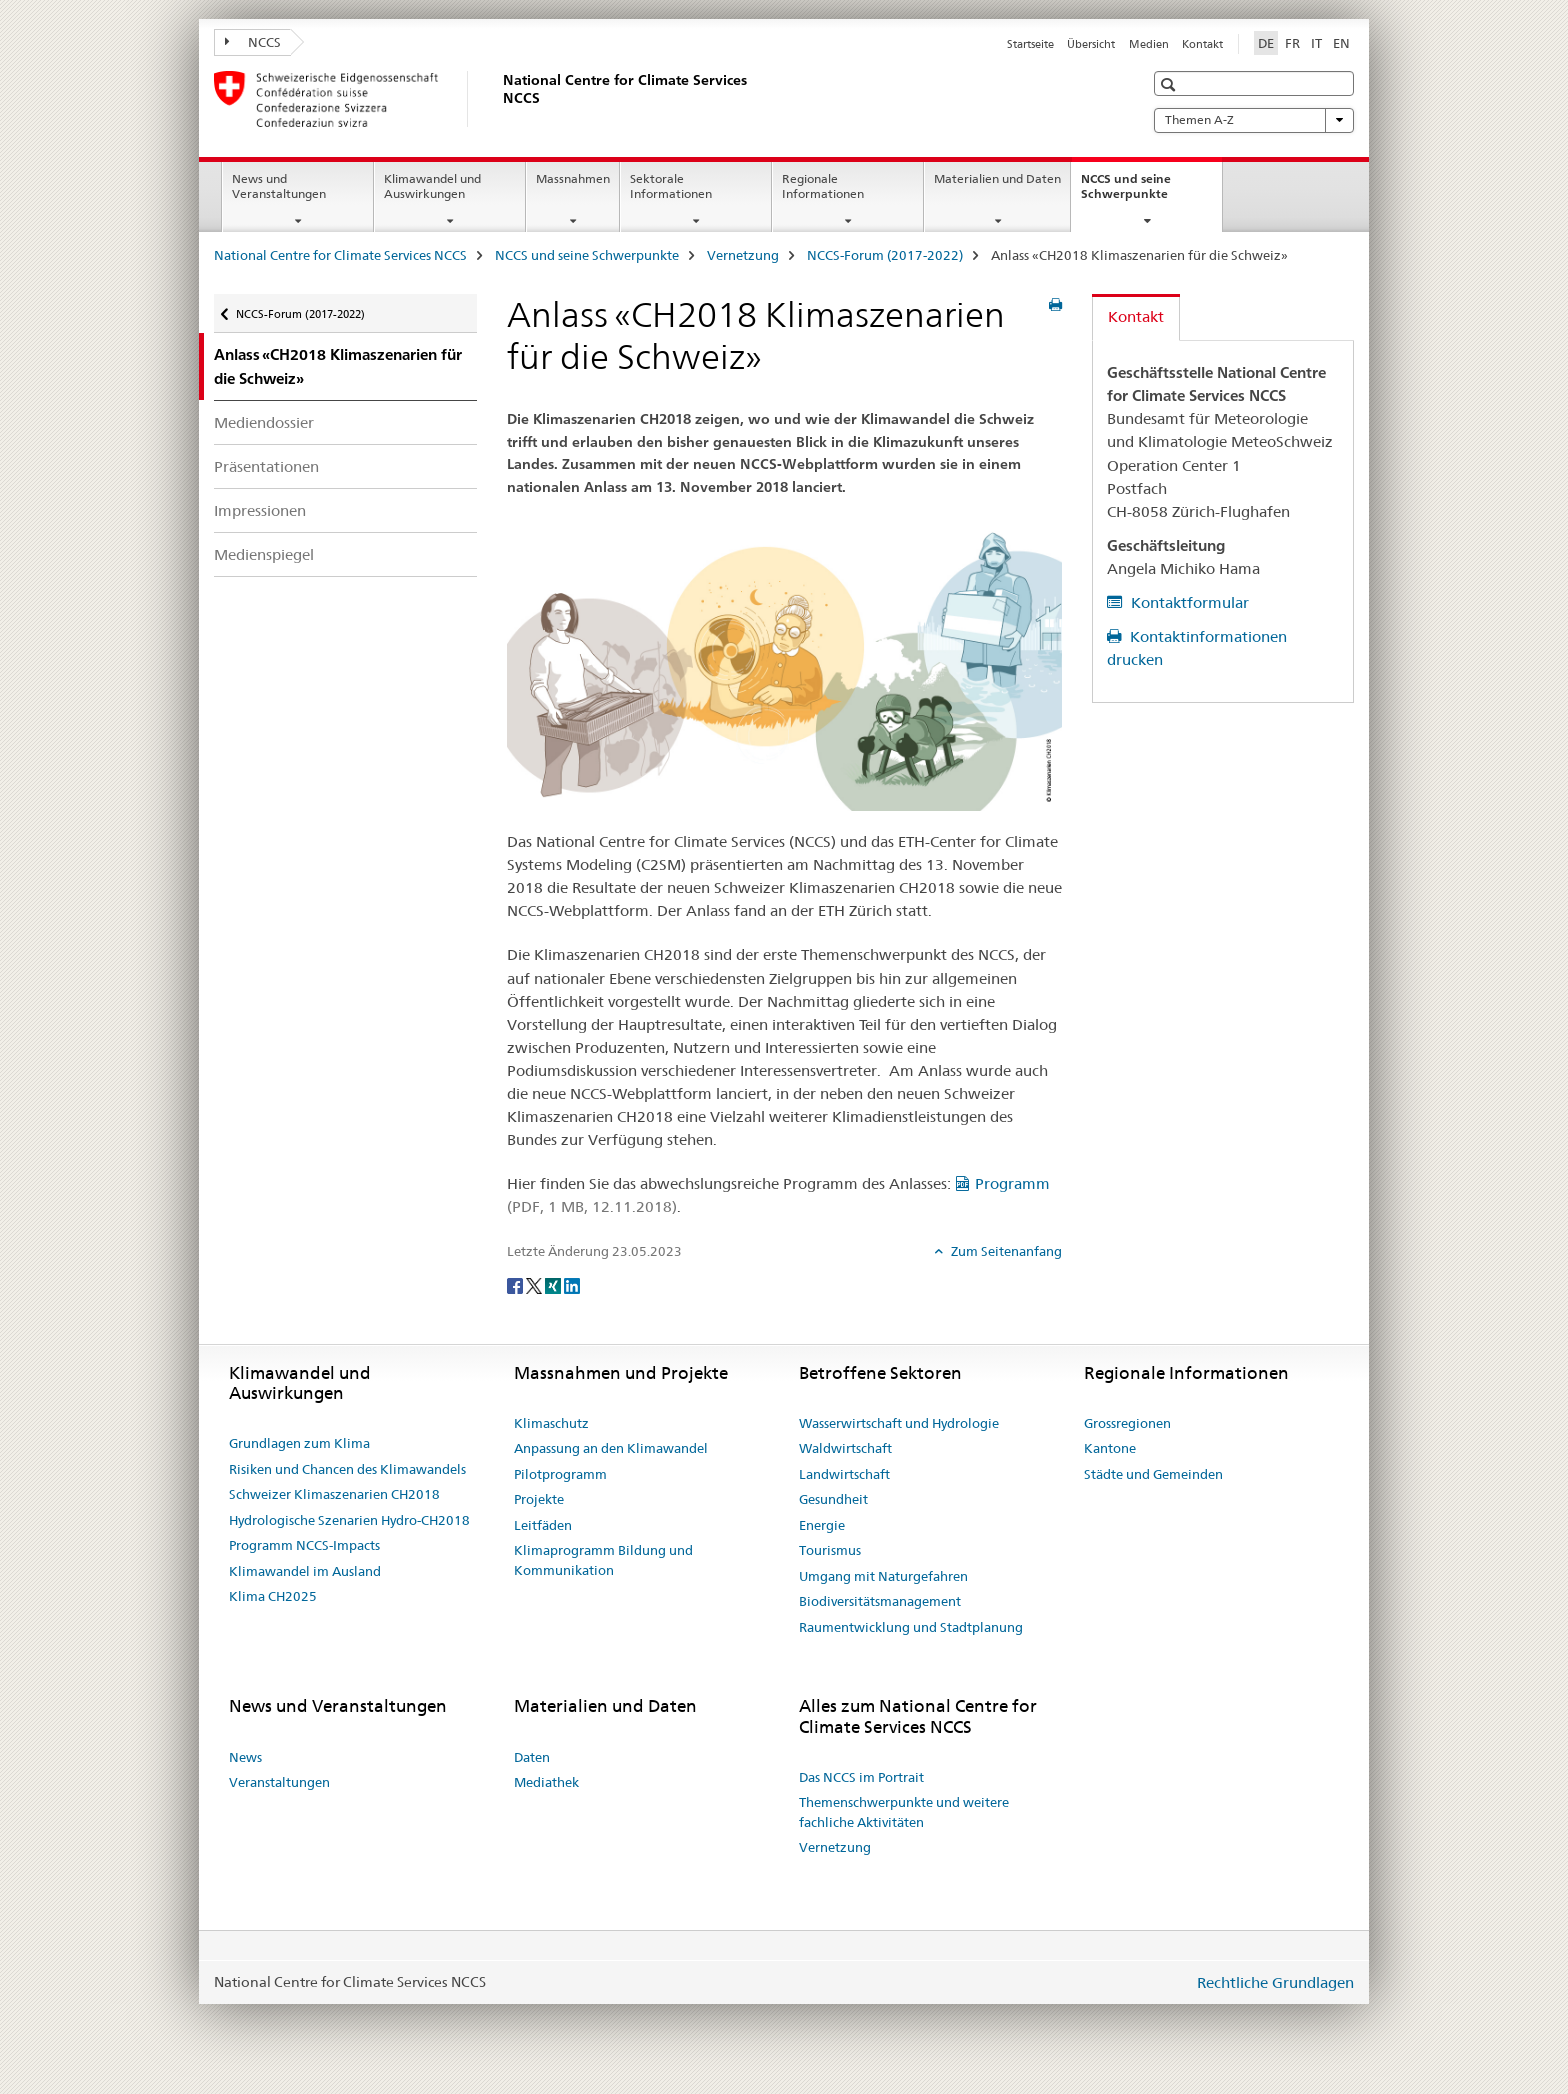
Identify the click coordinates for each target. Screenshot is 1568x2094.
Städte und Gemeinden (1153, 1474)
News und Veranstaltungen (279, 186)
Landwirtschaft (844, 1474)
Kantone (1110, 1448)
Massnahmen (573, 178)
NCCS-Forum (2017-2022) (885, 255)
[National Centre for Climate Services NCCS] (499, 99)
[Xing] (554, 1285)
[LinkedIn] (572, 1285)
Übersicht (1091, 44)
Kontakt (1202, 44)
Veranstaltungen (279, 1782)
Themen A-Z (1254, 120)
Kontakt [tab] (1136, 316)
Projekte (539, 1499)
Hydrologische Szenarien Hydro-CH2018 (349, 1520)
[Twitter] (535, 1285)
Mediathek (546, 1782)
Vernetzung (743, 255)
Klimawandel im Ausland (305, 1571)
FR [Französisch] (1292, 43)
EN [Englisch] (1341, 43)
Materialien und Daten (997, 178)
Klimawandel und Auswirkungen (432, 186)
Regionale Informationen (823, 186)
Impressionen (260, 510)
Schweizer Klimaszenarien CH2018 (334, 1494)
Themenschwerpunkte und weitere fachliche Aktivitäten (904, 1812)
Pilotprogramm (560, 1474)
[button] (1170, 84)
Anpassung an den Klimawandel (611, 1448)
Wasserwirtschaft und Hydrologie (899, 1423)
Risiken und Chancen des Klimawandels (347, 1469)
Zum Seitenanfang (1005, 1251)
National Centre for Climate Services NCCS (340, 255)
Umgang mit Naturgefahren (883, 1576)
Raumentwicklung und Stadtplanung (911, 1627)
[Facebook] (516, 1285)
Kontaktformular (1188, 602)
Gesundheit (833, 1499)
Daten (532, 1757)
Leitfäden (543, 1525)
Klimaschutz (551, 1423)
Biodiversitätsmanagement (880, 1601)
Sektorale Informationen (671, 186)
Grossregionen (1127, 1423)
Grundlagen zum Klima (299, 1443)
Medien (1149, 44)
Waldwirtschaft (845, 1448)
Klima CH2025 (273, 1596)
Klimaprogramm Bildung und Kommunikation (603, 1560)
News (245, 1757)
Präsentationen (266, 466)
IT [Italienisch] (1316, 43)
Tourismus (830, 1550)
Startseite (1030, 44)
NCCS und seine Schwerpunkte (1146, 193)
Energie (822, 1525)
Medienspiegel (264, 554)
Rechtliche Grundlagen (1275, 1982)
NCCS (253, 42)
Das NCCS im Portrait (861, 1777)
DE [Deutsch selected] (1266, 43)
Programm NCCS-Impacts (304, 1545)
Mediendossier (264, 422)
